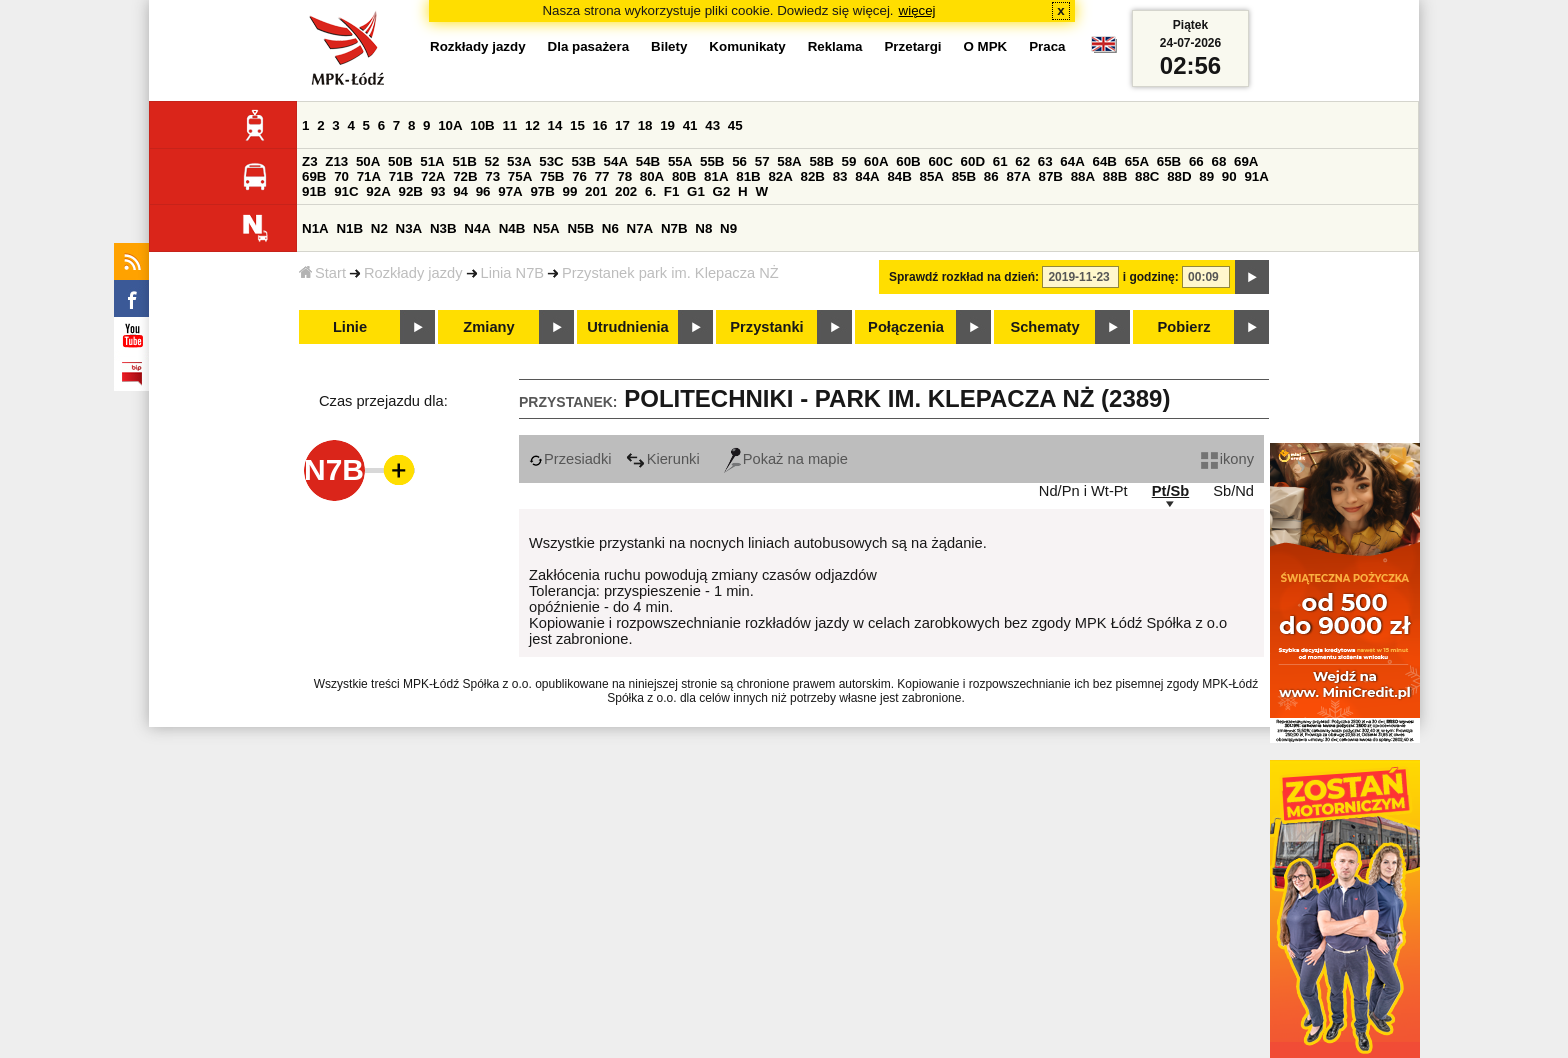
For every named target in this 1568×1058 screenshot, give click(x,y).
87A (1018, 176)
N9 (728, 228)
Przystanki (766, 327)
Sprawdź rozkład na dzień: (964, 277)
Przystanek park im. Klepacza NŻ (670, 273)
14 (555, 125)
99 (570, 191)
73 (492, 176)
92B (410, 191)
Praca (1047, 46)
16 (600, 125)
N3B (443, 228)
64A (1072, 161)
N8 (703, 228)
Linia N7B (513, 273)
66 (1196, 161)
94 (460, 191)
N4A (477, 228)
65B (1169, 161)
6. (650, 191)
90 (1229, 176)
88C (1147, 176)
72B (465, 176)
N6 (610, 228)
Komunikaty (747, 46)
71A (369, 176)
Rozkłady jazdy (413, 273)
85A (932, 176)
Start (322, 273)
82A (780, 176)
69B (314, 176)
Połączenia (906, 327)
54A (616, 161)
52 (492, 161)
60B (908, 161)
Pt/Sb (1170, 491)
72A (433, 176)
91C (346, 191)
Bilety (669, 46)
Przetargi (912, 46)
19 (667, 125)
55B (712, 161)
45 (735, 125)
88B (1115, 176)
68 (1218, 161)
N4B (512, 228)
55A (680, 161)
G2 (722, 191)
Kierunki (663, 459)
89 (1206, 176)
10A (450, 125)
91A (1256, 176)
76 (579, 176)
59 (849, 161)
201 (596, 191)
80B (684, 176)
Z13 (336, 161)
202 (626, 191)
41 (690, 125)
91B (314, 191)
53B (583, 161)
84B (899, 176)
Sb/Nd (1233, 491)
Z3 (310, 161)
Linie (350, 327)
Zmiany (488, 327)
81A (716, 176)
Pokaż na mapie (786, 459)
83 (840, 176)
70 (341, 176)
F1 (672, 191)
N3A (409, 228)
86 (991, 176)
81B (748, 176)
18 (645, 125)
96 (483, 191)
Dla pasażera (589, 46)
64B (1104, 161)
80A (652, 176)
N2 (379, 228)
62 (1022, 161)
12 (532, 125)
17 (622, 125)
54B (648, 161)
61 (1000, 161)
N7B (674, 228)
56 (739, 161)
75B (552, 176)
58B (821, 161)
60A (876, 161)
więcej (917, 10)
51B (464, 161)
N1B (349, 228)
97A (510, 191)
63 (1045, 161)
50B (400, 161)
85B (964, 176)
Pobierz (1184, 327)
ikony (1227, 459)
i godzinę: (1151, 277)
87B (1051, 176)
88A (1083, 176)
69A (1246, 161)
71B (401, 176)
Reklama (835, 46)
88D (1179, 176)
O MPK (986, 46)
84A (867, 176)
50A (368, 161)
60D (973, 161)
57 (762, 161)
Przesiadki (570, 459)
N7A (640, 228)
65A (1137, 161)
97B (542, 191)
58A (789, 161)
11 (509, 125)
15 (577, 125)
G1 (696, 191)
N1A (315, 228)
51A (432, 161)
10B (482, 125)
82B (813, 176)
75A (520, 176)
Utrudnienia (627, 327)
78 (624, 176)
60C (940, 161)
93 (438, 191)
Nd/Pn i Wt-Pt (1083, 491)
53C (551, 161)
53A (519, 161)
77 (602, 176)
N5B (580, 228)
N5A (546, 228)
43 (712, 125)
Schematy (1044, 327)
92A (378, 191)
